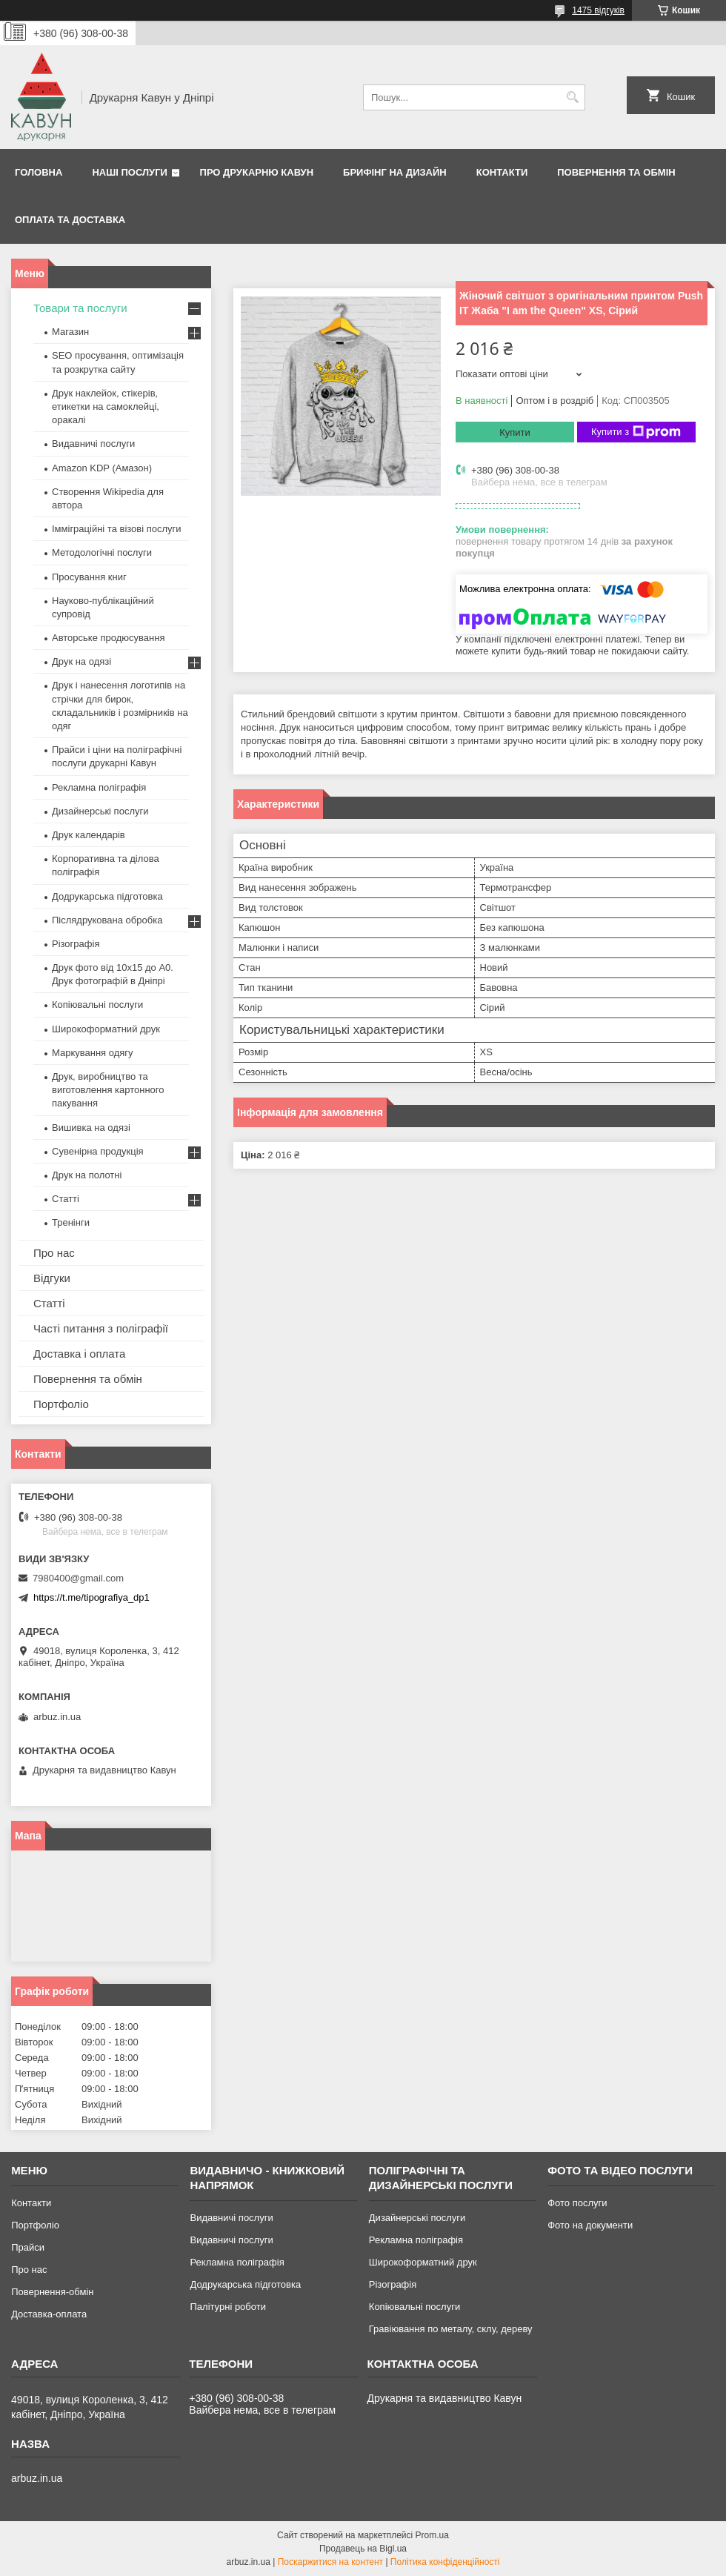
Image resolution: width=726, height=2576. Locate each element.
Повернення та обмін (616, 172)
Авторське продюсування (108, 637)
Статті (65, 1198)
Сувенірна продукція (98, 1151)
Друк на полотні (86, 1175)
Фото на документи (590, 2225)
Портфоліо (61, 1404)
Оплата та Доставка (70, 219)
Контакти (502, 172)
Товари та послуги (80, 308)
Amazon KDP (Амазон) (102, 468)
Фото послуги (577, 2202)
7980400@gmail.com (78, 1578)
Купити (514, 432)
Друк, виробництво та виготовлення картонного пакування (108, 1090)
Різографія (75, 943)
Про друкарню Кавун (257, 172)
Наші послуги (129, 172)
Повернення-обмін (52, 2291)
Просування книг (89, 576)
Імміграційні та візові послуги (117, 528)
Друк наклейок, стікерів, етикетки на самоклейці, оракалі (105, 406)
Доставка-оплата (49, 2314)
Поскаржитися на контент (330, 2562)
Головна (38, 172)
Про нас (54, 1252)
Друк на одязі (81, 661)
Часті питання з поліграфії (100, 1328)
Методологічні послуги (102, 552)
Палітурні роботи (227, 2306)
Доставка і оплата (79, 1353)
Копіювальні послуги (97, 1004)
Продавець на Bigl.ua (363, 2548)
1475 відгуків (598, 10)
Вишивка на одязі (91, 1127)
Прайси (27, 2247)
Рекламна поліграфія (99, 787)
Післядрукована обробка (107, 920)
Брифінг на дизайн (395, 172)
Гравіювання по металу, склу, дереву (451, 2328)
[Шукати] (572, 97)
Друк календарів (88, 834)
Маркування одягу (92, 1052)
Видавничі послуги (93, 443)
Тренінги (71, 1222)
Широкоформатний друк (106, 1029)
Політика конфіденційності (445, 2562)
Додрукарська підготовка (107, 896)
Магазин (70, 331)
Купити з (636, 432)
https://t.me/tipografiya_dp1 (91, 1597)
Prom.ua (432, 2535)
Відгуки (51, 1278)
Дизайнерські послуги (100, 811)
